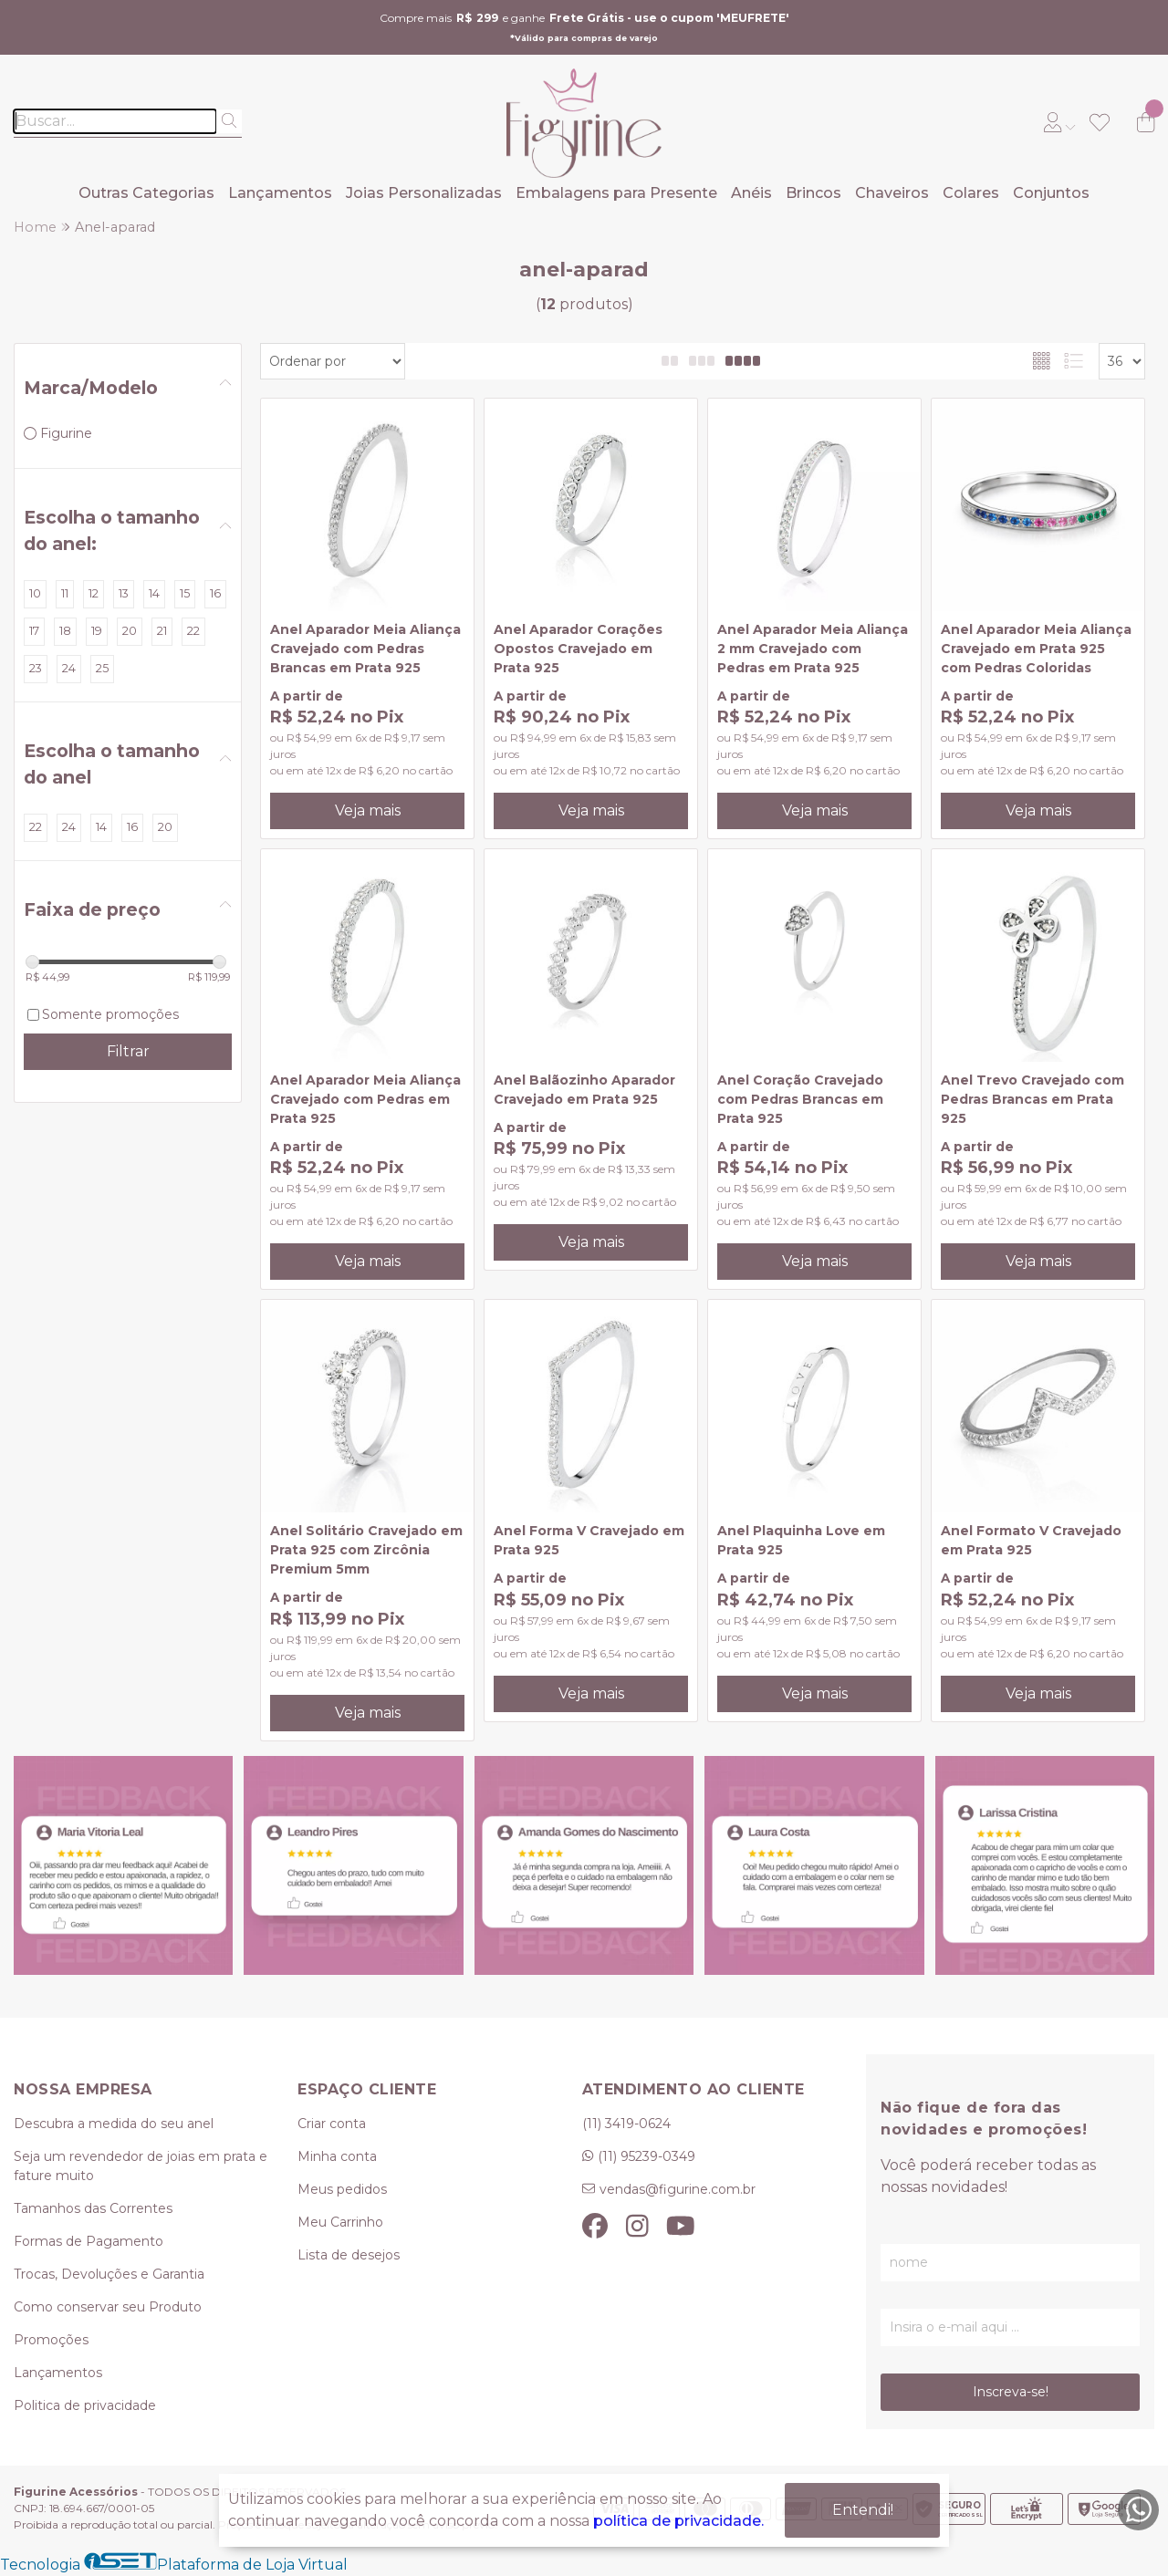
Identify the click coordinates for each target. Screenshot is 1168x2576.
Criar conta (331, 2123)
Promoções (51, 2340)
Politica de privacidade (85, 2405)
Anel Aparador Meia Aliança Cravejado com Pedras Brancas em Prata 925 (365, 648)
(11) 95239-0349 (646, 2156)
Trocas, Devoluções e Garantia (109, 2274)
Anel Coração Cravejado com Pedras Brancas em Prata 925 (800, 1099)
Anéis (751, 193)
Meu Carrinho (340, 2222)
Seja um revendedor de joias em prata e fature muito (140, 2166)
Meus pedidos (342, 2189)
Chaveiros (892, 193)
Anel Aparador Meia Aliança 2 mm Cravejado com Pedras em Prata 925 (812, 648)
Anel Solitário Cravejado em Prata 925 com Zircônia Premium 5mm (366, 1549)
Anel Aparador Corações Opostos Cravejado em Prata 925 (578, 648)
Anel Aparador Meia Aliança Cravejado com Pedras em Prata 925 (365, 1099)
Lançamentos (280, 193)
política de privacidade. (678, 2520)
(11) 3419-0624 (626, 2123)
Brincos (813, 193)
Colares (971, 193)
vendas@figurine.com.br (678, 2189)
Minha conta (337, 2156)
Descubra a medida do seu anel (114, 2123)
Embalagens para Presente (616, 193)
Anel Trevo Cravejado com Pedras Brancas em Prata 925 (1032, 1099)
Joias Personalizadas (424, 193)
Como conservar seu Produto (108, 2307)
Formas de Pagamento (88, 2241)
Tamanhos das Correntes (93, 2208)
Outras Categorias (146, 193)
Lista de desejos (348, 2255)
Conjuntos (1051, 193)
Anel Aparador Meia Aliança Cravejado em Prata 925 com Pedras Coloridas (1036, 648)
